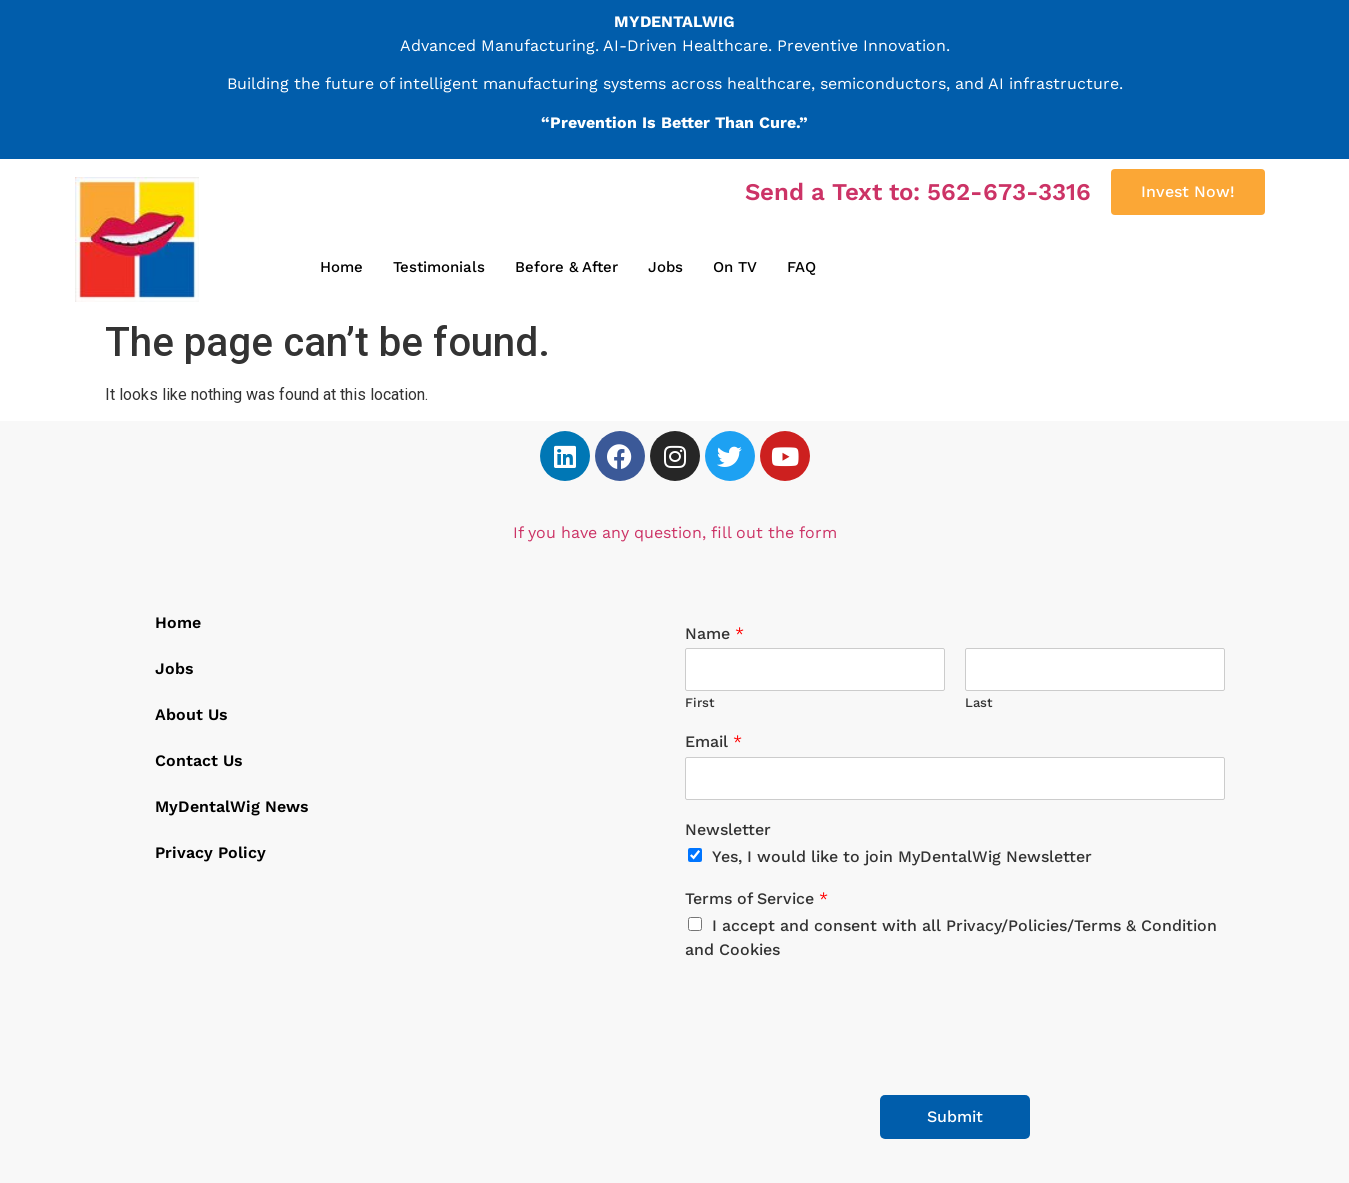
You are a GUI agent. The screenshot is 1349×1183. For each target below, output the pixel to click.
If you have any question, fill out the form (675, 532)
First (700, 702)
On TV (735, 267)
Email (713, 741)
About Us (191, 714)
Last (979, 702)
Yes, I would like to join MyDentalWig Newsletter (902, 856)
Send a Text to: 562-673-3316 (918, 192)
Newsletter (728, 829)
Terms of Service (756, 898)
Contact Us (199, 760)
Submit (955, 1116)
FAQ (801, 267)
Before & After (566, 267)
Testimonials (439, 267)
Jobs (665, 267)
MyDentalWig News (232, 806)
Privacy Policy (210, 852)
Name (714, 633)
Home (341, 267)
